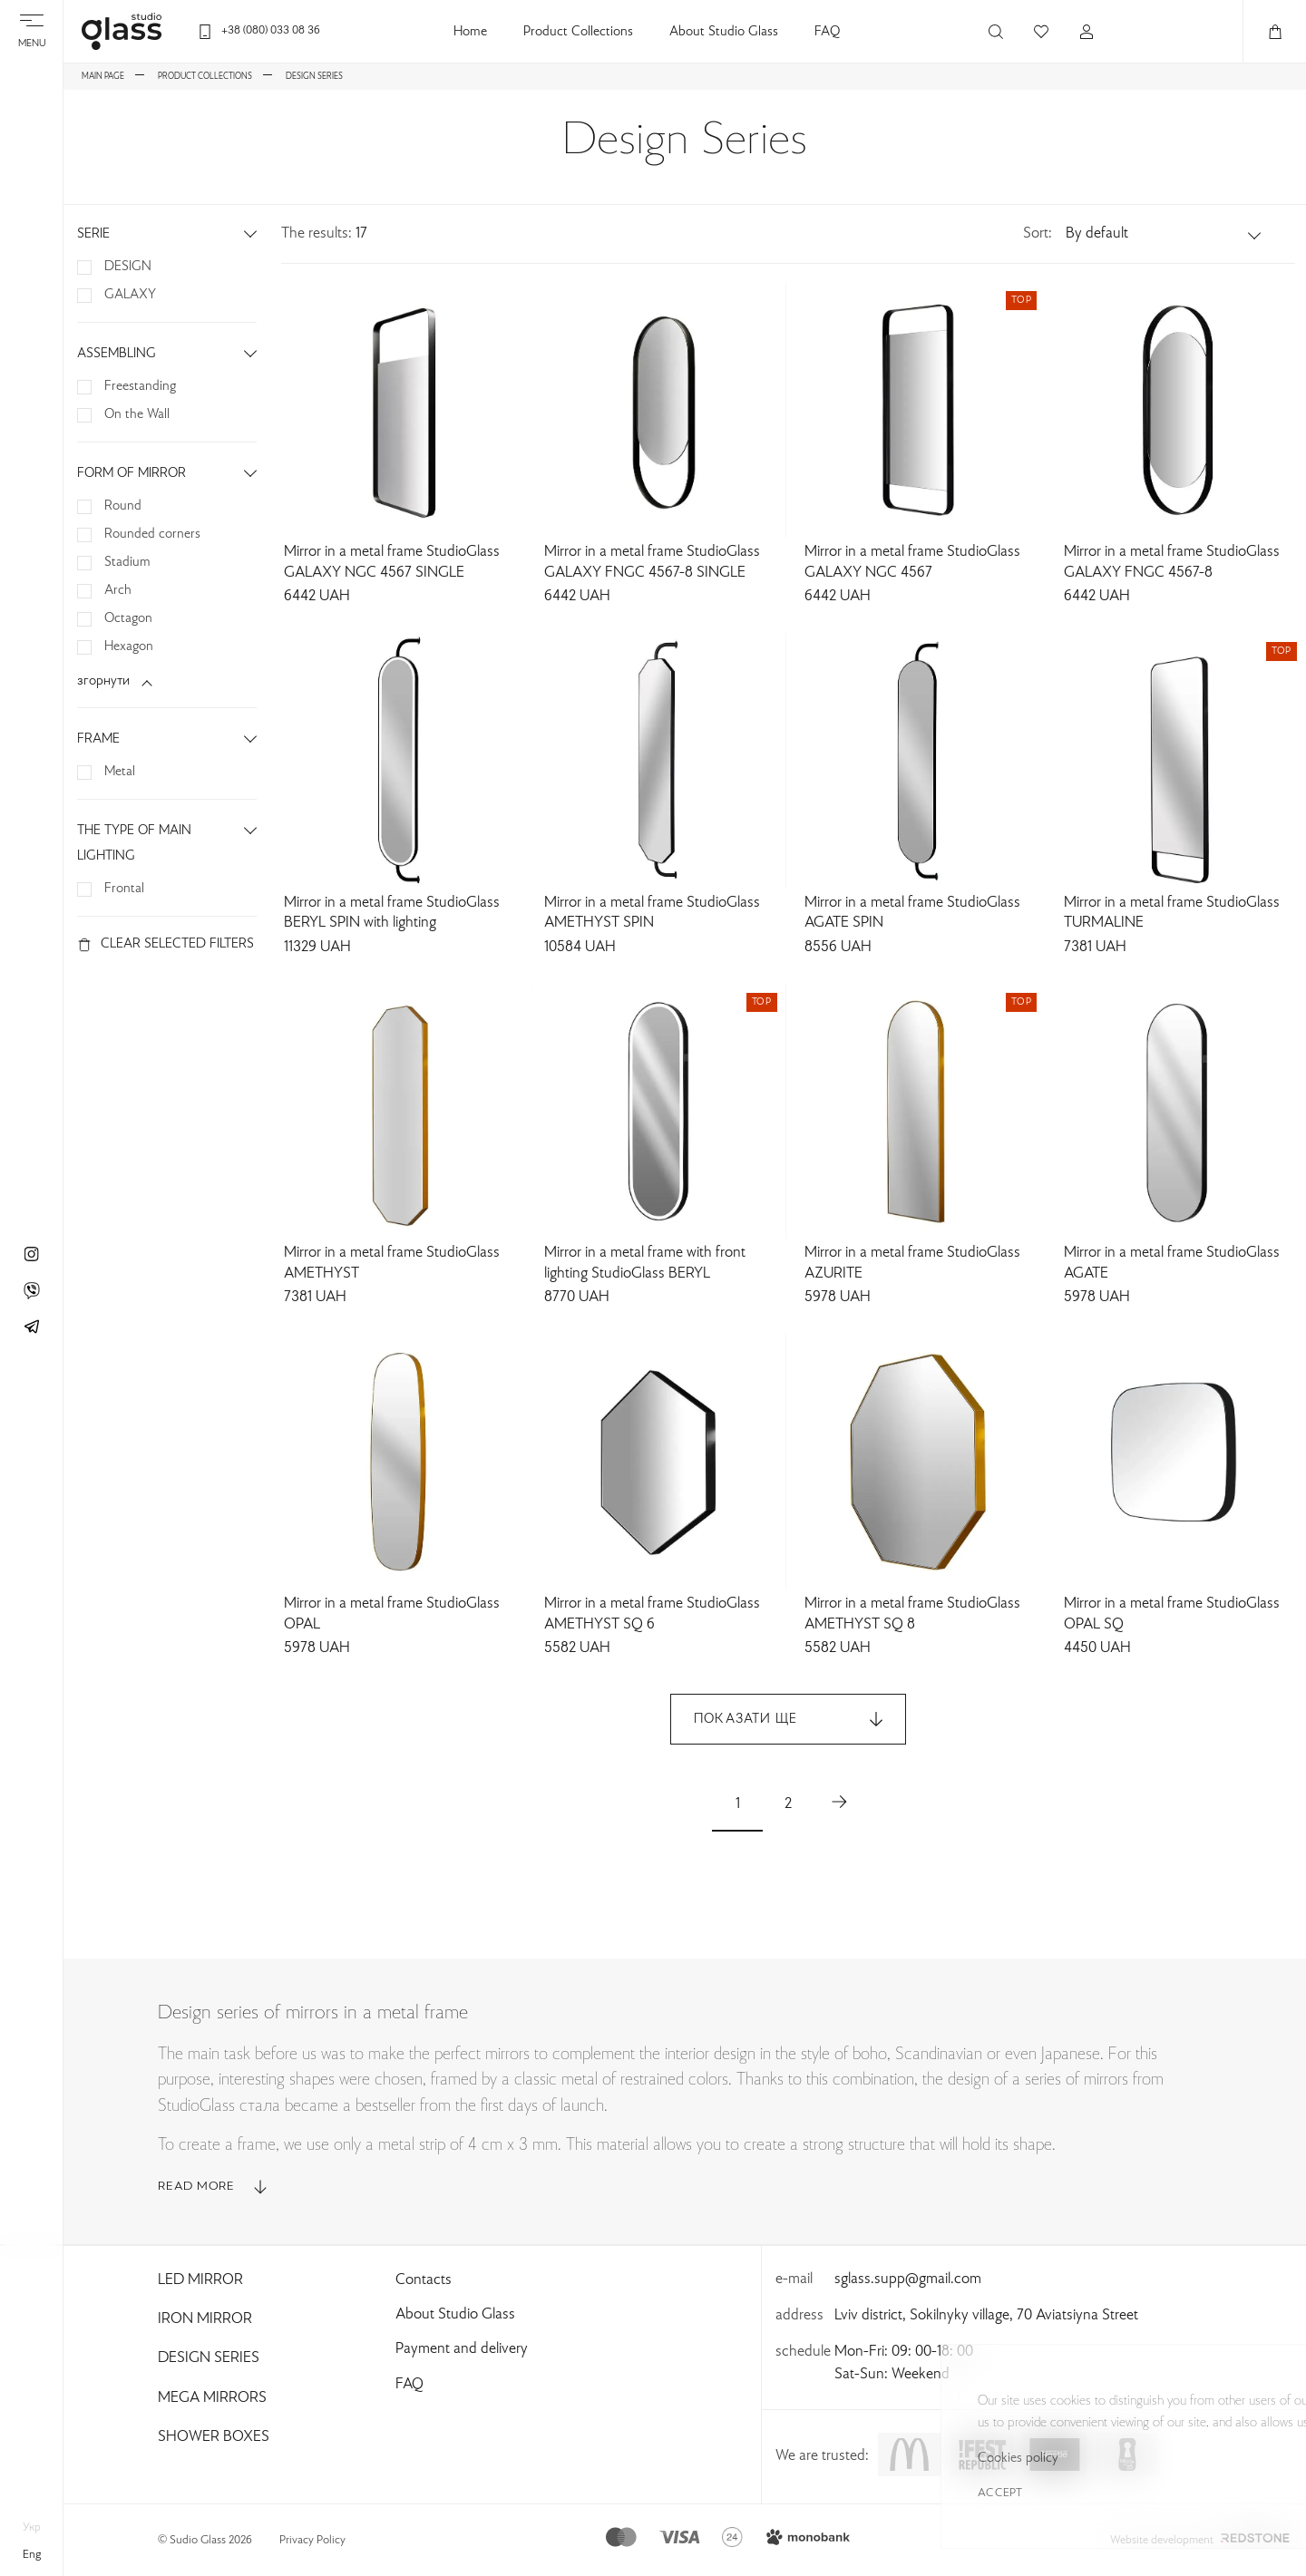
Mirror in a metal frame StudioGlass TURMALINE (1172, 913)
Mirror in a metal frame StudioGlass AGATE (1172, 1263)
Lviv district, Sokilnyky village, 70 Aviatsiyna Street (986, 2316)
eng (32, 2555)
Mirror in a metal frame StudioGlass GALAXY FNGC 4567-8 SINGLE (652, 562)
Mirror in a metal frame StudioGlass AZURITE (912, 1263)
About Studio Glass (723, 31)
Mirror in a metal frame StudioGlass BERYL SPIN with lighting (392, 913)
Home (470, 31)
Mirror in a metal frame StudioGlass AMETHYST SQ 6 (652, 1614)
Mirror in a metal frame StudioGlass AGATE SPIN (912, 913)
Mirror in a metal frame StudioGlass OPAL (392, 1614)
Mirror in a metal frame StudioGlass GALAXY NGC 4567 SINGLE (392, 562)
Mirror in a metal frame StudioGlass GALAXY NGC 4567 (912, 562)
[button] (1164, 234)
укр (32, 2528)
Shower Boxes (213, 2437)
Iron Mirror (205, 2319)
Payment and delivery (461, 2349)
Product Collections (578, 31)
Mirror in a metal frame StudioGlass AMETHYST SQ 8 (912, 1614)
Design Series (208, 2358)
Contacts (423, 2280)
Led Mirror (200, 2280)
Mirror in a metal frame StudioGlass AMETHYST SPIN (652, 913)
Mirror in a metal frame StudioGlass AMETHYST (392, 1263)
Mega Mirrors (212, 2398)
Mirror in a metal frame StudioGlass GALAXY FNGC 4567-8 (1172, 562)
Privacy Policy (312, 2540)
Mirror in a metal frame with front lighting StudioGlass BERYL (645, 1263)
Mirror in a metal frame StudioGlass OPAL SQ (1172, 1614)
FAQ (827, 31)
